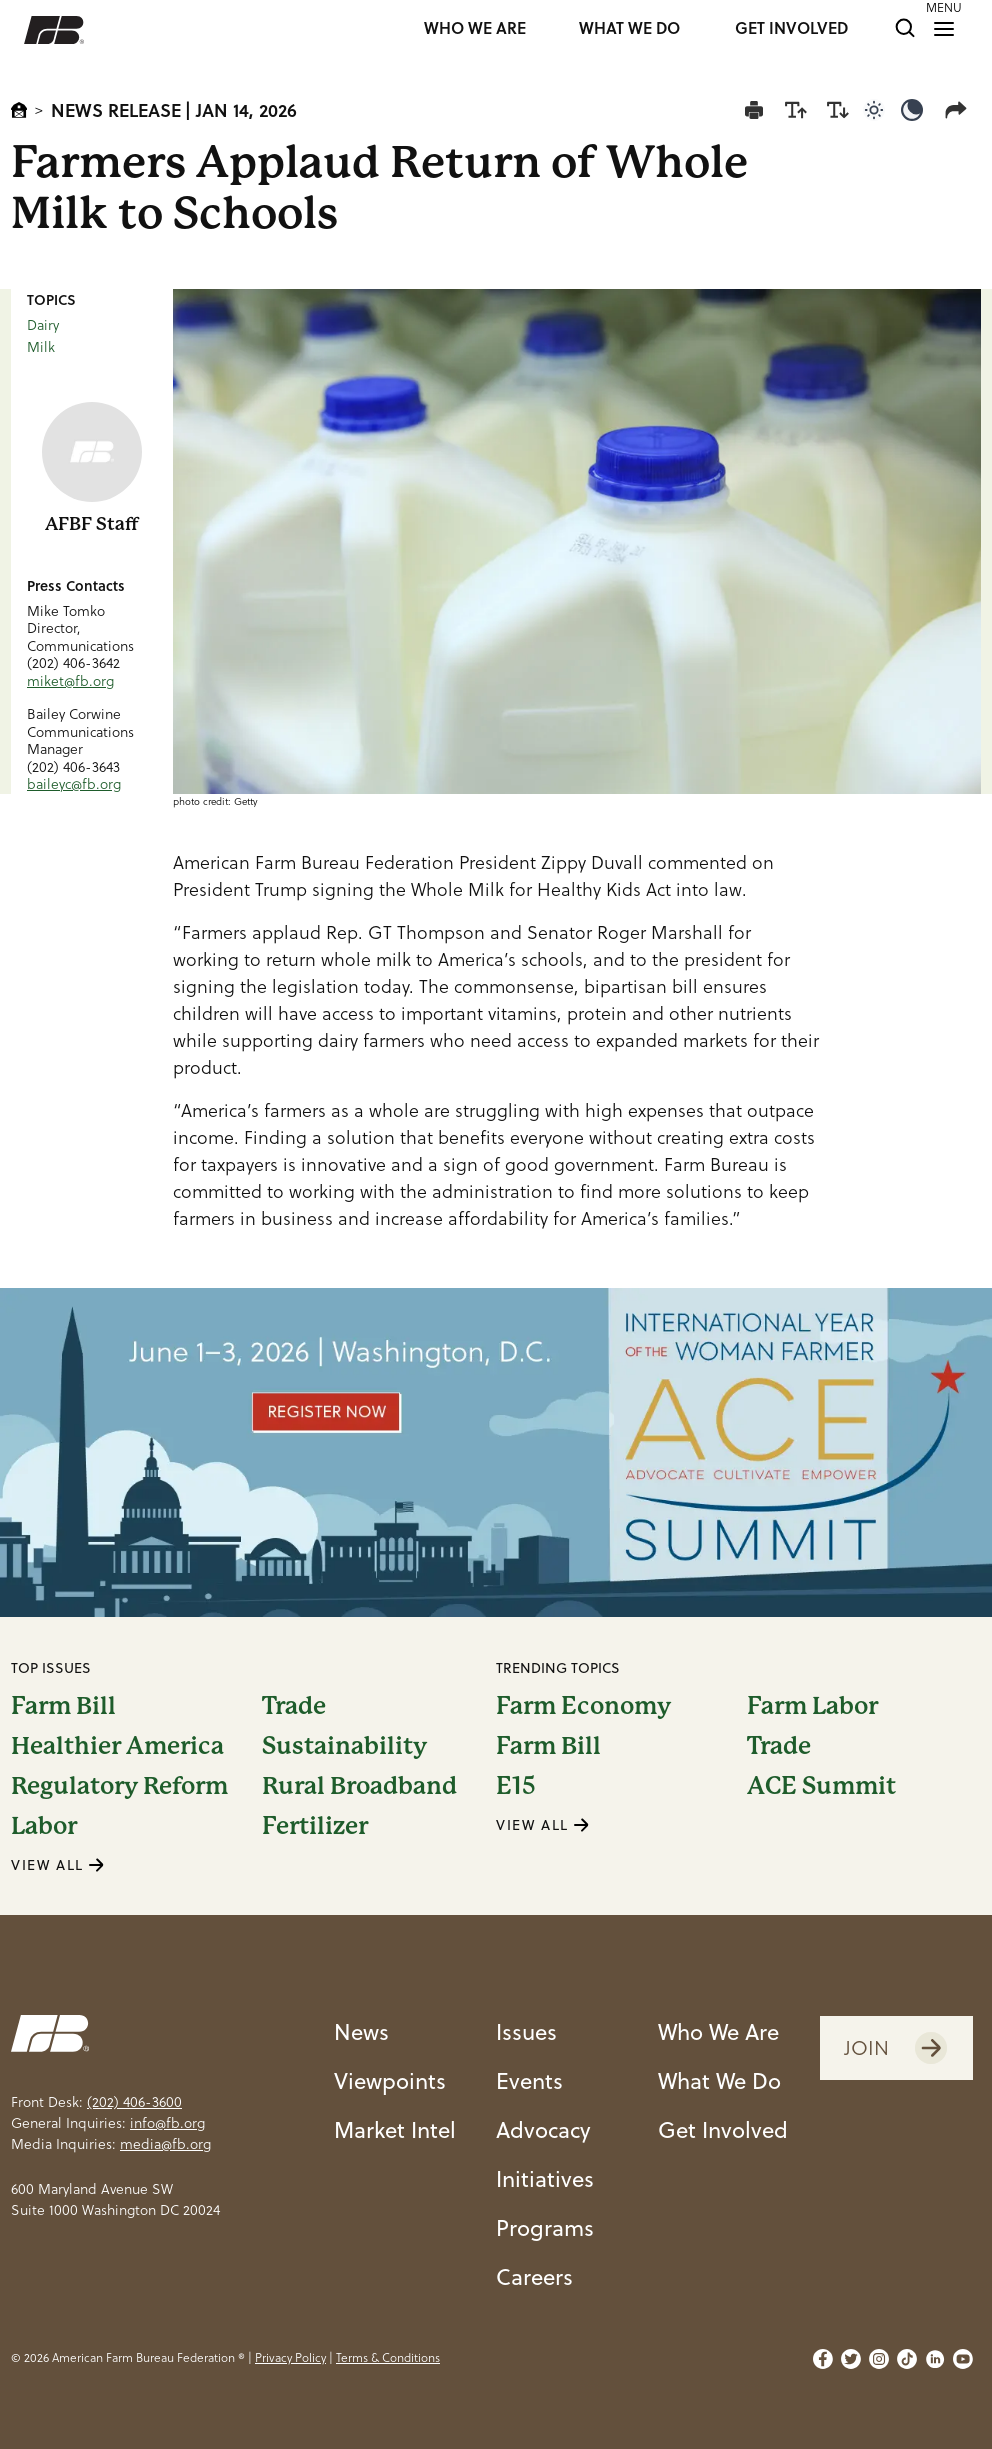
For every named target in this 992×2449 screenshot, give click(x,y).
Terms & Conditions (388, 2357)
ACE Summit (821, 1786)
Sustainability (344, 1746)
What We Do (719, 2080)
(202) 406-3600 (134, 2102)
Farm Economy (583, 1706)
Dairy (43, 325)
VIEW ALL (58, 1864)
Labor (44, 1826)
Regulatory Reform (119, 1786)
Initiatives (545, 2178)
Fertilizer (315, 1826)
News (361, 2031)
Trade (294, 1706)
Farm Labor (812, 1706)
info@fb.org (167, 2123)
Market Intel (395, 2129)
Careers (534, 2276)
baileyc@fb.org (74, 784)
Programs (545, 2227)
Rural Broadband (359, 1786)
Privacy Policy (290, 2357)
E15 (516, 1786)
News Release (116, 110)
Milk (41, 347)
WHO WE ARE (475, 29)
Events (529, 2080)
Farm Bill (63, 1706)
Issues (526, 2031)
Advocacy (543, 2129)
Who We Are (718, 2031)
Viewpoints (390, 2080)
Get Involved (723, 2129)
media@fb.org (165, 2144)
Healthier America (117, 1746)
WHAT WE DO (629, 29)
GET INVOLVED (791, 29)
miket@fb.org (70, 681)
